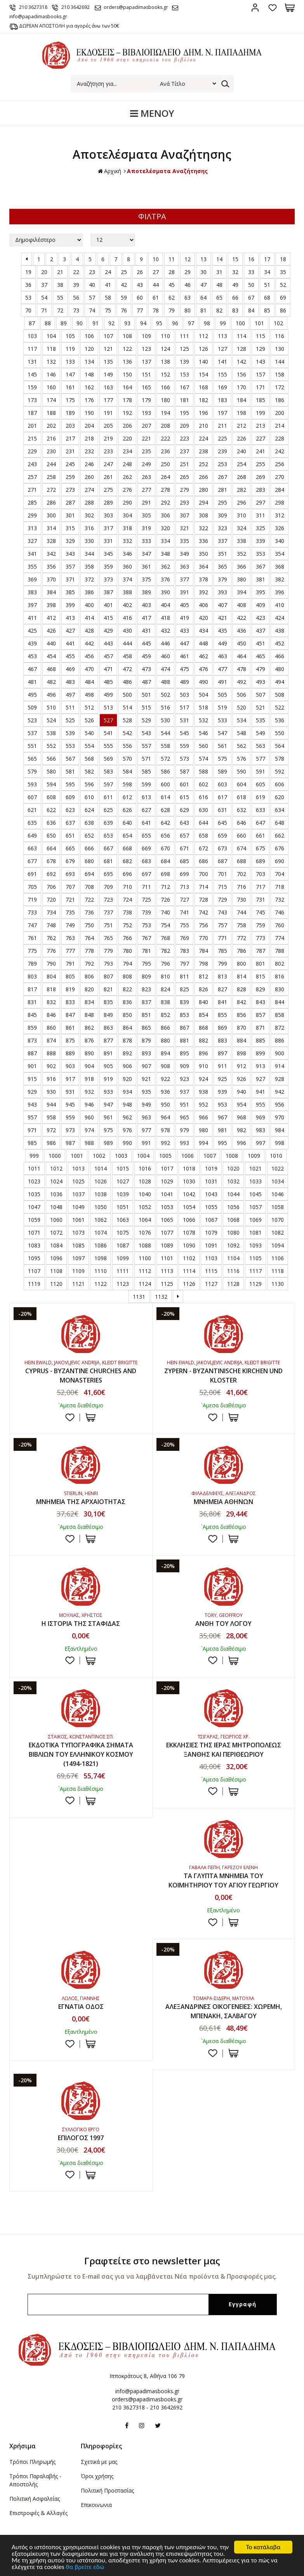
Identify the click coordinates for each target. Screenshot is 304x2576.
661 (260, 835)
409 (260, 605)
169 (222, 387)
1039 (122, 1194)
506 (241, 694)
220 (127, 438)
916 (51, 1078)
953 (222, 1104)
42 (124, 284)
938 (203, 1091)
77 (140, 310)
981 (222, 1130)
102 (278, 323)
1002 (99, 1155)
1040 (145, 1194)
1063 (122, 1219)
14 (219, 259)
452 (279, 643)
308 (203, 515)
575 (222, 758)
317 (108, 528)
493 (260, 681)
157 (260, 374)
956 (279, 1104)
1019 (211, 1168)
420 (203, 617)
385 (70, 592)
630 (203, 810)
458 (127, 656)
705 (32, 886)
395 (260, 592)
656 (165, 835)
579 (32, 771)
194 (165, 412)
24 (108, 272)
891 (108, 1053)
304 (127, 515)
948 (127, 1104)
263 (146, 477)
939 (222, 1091)
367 (260, 566)
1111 (122, 1271)
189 (70, 412)
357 (70, 566)
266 (203, 477)
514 (127, 707)
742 (203, 912)
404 (165, 605)
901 (32, 1066)
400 (89, 605)
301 (70, 515)
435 (222, 630)
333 (146, 541)
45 (172, 284)
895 (184, 1053)
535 (260, 720)
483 (70, 681)
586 (165, 771)
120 (89, 348)
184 (241, 400)
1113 (167, 1271)
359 (108, 566)
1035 (34, 1194)
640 (127, 822)
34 (267, 272)
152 (165, 374)
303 (108, 515)
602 (203, 784)
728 (203, 899)
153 (184, 374)
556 (127, 745)
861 (70, 1027)
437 (260, 630)
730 (241, 899)
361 (146, 566)
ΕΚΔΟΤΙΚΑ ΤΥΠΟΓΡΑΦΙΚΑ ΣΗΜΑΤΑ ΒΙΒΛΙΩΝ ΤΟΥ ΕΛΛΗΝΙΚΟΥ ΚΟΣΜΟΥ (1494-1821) (81, 1754)
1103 (211, 1258)
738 (127, 912)
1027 (122, 1181)
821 (108, 989)
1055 (211, 1207)
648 (279, 822)
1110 (100, 1271)
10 (156, 259)
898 (241, 1053)
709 (108, 886)
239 (222, 451)
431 (146, 630)
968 (241, 1117)
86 (283, 310)
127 (222, 348)
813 (222, 976)
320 (165, 528)
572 (165, 758)
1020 (233, 1168)
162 (89, 387)
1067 (211, 1219)
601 (184, 784)
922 (165, 1078)
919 (108, 1078)
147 (70, 374)
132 (51, 361)
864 (127, 1027)
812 (203, 976)
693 (70, 874)
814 (241, 976)
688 (241, 861)
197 (222, 412)
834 (89, 1002)
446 (165, 643)
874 (51, 1040)
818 (51, 989)
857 (260, 1014)
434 (203, 630)
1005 (165, 1155)
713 (184, 886)
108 (127, 336)
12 (187, 259)
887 (32, 1053)
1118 (277, 1271)
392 (203, 592)
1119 (34, 1283)
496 (51, 694)
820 (89, 989)
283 (260, 489)
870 (241, 1027)
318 (127, 528)
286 (51, 502)
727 (184, 899)
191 (108, 412)
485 (108, 681)
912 (241, 1066)
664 (51, 848)
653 (108, 835)
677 (32, 861)
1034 (277, 1181)
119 (70, 348)
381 (260, 579)
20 (44, 272)
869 (222, 1027)
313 (32, 528)
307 (184, 515)
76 (124, 310)
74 (92, 310)
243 (32, 464)
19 (28, 272)
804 (51, 976)
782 (165, 950)
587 (184, 771)
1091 (211, 1245)
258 (51, 477)
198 (241, 412)
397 (32, 605)
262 (127, 477)
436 (241, 630)
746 (279, 912)
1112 (145, 1271)
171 (260, 387)
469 (70, 669)
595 (70, 784)
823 (146, 989)
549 (260, 733)
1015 (122, 1168)
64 (203, 297)
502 (165, 694)
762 (51, 938)
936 (165, 1091)
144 (279, 361)
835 (108, 1002)
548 (241, 733)
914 (279, 1066)
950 (165, 1104)
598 (127, 784)
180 (165, 400)
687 (222, 861)
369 (32, 579)
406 (203, 605)
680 (89, 861)
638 (89, 822)
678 (51, 861)
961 (108, 1117)
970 (279, 1117)
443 (108, 643)
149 (108, 374)
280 (203, 489)
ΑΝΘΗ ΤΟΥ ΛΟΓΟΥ (223, 1623)
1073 (78, 1232)
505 (222, 694)
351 (222, 553)
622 (51, 810)
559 (184, 745)
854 (203, 1014)
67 (251, 297)
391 (184, 592)
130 (279, 348)
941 (260, 1091)
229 (32, 451)
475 (184, 669)
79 (172, 310)
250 (165, 464)
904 (89, 1066)
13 (203, 259)
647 (260, 822)
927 (260, 1078)
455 (70, 656)
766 (127, 938)
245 (70, 464)
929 (32, 1091)
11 (172, 259)
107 (108, 336)
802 (279, 963)
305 (146, 515)
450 (241, 643)
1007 (209, 1155)
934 (127, 1091)
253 (222, 464)
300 (51, 515)
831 (32, 1002)
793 (108, 963)
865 (146, 1027)
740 (165, 912)
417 (146, 617)
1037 (78, 1194)
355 (32, 566)
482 (51, 681)
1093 (255, 1245)
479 (260, 669)
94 (143, 323)
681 (108, 861)
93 (127, 323)
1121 (78, 1283)
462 (203, 656)
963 (146, 1117)
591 (260, 771)
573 (184, 758)
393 (222, 592)
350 (203, 553)
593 (32, 784)
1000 (55, 1155)
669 (146, 848)
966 (203, 1117)
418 (165, 617)
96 (175, 323)
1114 (189, 1271)
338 (241, 541)
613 (146, 797)
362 (165, 566)
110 (165, 336)
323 (222, 528)
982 (241, 1130)
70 (28, 310)
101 (259, 323)
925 (222, 1078)
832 (51, 1002)
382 (279, 579)
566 (51, 758)
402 (127, 605)
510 (51, 707)
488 (165, 681)
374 (127, 579)
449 (222, 643)
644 (203, 822)
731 (260, 899)
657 (184, 835)
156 (241, 374)
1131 (139, 1296)
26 (140, 272)
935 (146, 1091)
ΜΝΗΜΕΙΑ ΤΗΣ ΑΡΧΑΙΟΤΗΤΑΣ (80, 1501)
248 (127, 464)
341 (32, 553)
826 (203, 989)
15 (235, 259)
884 (241, 1040)
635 (32, 822)
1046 (277, 1194)
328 (51, 541)
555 (108, 745)
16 (251, 259)
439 (32, 643)
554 (89, 745)
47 (203, 284)
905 (108, 1066)
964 (165, 1117)
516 (165, 707)
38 (60, 284)
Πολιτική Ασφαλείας (34, 2499)
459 (146, 656)
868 (203, 1027)
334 (165, 541)
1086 (100, 1245)
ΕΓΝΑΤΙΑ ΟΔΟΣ (81, 2006)
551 (32, 745)
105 (70, 336)
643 (184, 822)
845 (32, 1014)
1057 (255, 1207)
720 (51, 899)
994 (203, 1143)
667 (108, 848)
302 (89, 515)
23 (92, 272)
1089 (167, 1245)
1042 (189, 1194)
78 (156, 310)
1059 (34, 1219)
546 (203, 733)
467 (32, 669)
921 (146, 1078)
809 (146, 976)
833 (70, 1002)
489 (184, 681)
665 (70, 848)
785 (222, 950)
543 (146, 733)
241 (260, 451)
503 (184, 694)
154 (203, 374)
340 (279, 541)
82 (219, 310)
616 (203, 797)
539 (70, 733)
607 (32, 797)
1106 (277, 1258)
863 (108, 1027)
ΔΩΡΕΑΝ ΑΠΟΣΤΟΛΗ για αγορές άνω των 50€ (69, 26)
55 (60, 297)
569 (108, 758)
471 (108, 669)
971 (32, 1130)
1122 (100, 1283)
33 (251, 272)
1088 (145, 1245)
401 (108, 605)
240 (241, 451)
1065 (167, 1219)
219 (108, 438)
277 (146, 489)
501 (146, 694)
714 (203, 886)
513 (108, 707)
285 (32, 502)
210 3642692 (75, 7)
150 (127, 374)
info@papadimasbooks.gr (147, 2391)
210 (203, 425)
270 (279, 477)
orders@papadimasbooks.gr (136, 7)
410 (279, 605)
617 (222, 797)
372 (89, 579)
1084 (56, 1245)
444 (127, 643)
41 (108, 284)
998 (279, 1143)
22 (76, 272)
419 (184, 617)
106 (89, 336)
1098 (100, 1258)
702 (241, 874)
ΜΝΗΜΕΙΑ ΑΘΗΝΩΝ (223, 1501)
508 (279, 694)
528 (127, 720)
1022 (277, 1168)
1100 (145, 1258)
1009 (254, 1155)
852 (165, 1014)
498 (89, 694)
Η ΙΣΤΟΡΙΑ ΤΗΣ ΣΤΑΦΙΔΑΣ (81, 1623)
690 (279, 861)
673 (222, 848)
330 (89, 541)
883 (222, 1040)
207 (146, 425)
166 (165, 387)
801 (260, 963)
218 (89, 438)
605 (260, 784)
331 (108, 541)
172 (279, 387)
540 (89, 733)
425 (32, 630)
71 (44, 310)
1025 (78, 1181)
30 (203, 272)
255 (260, 464)
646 (241, 822)
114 (241, 336)
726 (165, 899)
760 (279, 925)
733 (32, 912)
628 (165, 810)
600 (165, 784)
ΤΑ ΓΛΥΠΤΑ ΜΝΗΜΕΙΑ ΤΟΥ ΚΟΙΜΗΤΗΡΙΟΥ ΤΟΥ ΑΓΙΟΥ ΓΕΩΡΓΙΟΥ (223, 1880)
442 (89, 643)
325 (260, 528)
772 (241, 938)
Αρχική (109, 171)
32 (235, 272)
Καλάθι (290, 7)
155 (222, 374)
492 (241, 681)
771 (222, 938)
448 (203, 643)
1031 (211, 1181)
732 (279, 899)
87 (32, 323)
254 (241, 464)
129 (260, 348)
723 (108, 899)
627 (146, 810)
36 (28, 284)
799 (222, 963)
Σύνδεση (255, 7)
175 (70, 400)
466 (279, 656)
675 (260, 848)
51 (267, 284)
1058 (277, 1207)
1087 (122, 1245)
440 (51, 643)
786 (241, 950)
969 (260, 1117)
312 (279, 515)
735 (70, 912)
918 (89, 1078)
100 (240, 323)
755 (184, 925)
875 (70, 1040)
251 (184, 464)
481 (32, 681)
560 (203, 745)
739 (146, 912)
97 (191, 323)
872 (279, 1027)
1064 (145, 1219)
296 (241, 502)
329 (70, 541)
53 (28, 297)
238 (203, 451)
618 (241, 797)
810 (165, 976)
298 (279, 502)
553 (70, 745)
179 (146, 400)
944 (51, 1104)
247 (108, 464)
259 (70, 477)
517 (184, 707)
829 (260, 989)
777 (70, 950)
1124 (145, 1283)
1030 (189, 1181)
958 (51, 1117)
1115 (211, 1271)
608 (51, 797)
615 (184, 797)
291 (146, 502)
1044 (233, 1194)
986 (51, 1143)
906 (127, 1066)
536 (279, 720)
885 (260, 1040)
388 (127, 592)
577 (260, 758)
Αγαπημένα (272, 7)
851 (146, 1014)
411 (32, 617)
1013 (78, 1168)
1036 (56, 1194)
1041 (167, 1194)
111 (184, 336)
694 (89, 874)
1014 (100, 1168)
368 (279, 566)
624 (89, 810)
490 (203, 681)
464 (241, 656)
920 (127, 1078)
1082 (277, 1232)
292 (165, 502)
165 (146, 387)
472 (127, 669)
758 (241, 925)
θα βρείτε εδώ (85, 2568)
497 (70, 694)
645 (222, 822)
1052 (145, 1207)
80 (187, 310)
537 (32, 733)
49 (235, 284)
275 (108, 489)
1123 (122, 1283)
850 (127, 1014)
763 (70, 938)
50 (251, 284)
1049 (78, 1207)
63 (187, 297)
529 (146, 720)
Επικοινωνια (96, 2505)
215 (32, 438)
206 (127, 425)
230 (51, 451)
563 (260, 745)
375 (146, 579)
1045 (255, 1194)
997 (260, 1143)
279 (184, 489)
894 (165, 1053)
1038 (100, 1194)
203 (70, 425)
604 (241, 784)
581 (70, 771)
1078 (189, 1232)
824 (165, 989)
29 (187, 272)
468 (51, 669)
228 (279, 438)
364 (203, 566)
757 (222, 925)
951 (184, 1104)
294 (203, 502)
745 (260, 912)
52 (283, 284)
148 (89, 374)
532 (203, 720)
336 (203, 541)
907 (146, 1066)
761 (32, 938)
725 (146, 899)
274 (89, 489)
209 (184, 425)
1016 (145, 1168)
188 (51, 412)
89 (64, 323)
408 (241, 605)
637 (70, 822)
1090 (189, 1245)
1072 (56, 1232)
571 (146, 758)
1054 (189, 1207)
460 (165, 656)
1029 (167, 1181)
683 (146, 861)
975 (108, 1130)
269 (260, 477)
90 (79, 323)
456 (89, 656)
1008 (232, 1155)
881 (184, 1040)
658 (203, 835)
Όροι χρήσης (97, 2476)
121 (108, 348)
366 (241, 566)
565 (32, 758)
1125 (167, 1283)
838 (165, 1002)
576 (241, 758)
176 (89, 400)
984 (279, 1130)
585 (146, 771)
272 (51, 489)
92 (111, 323)
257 (32, 477)
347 (146, 553)
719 (32, 899)
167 (184, 387)
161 (70, 387)
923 (184, 1078)
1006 (187, 1155)
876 (89, 1040)
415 (108, 617)
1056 (233, 1207)
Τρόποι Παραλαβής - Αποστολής (35, 2480)
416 (127, 617)
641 (146, 822)
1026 (100, 1181)
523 (32, 720)
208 (165, 425)
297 (260, 502)
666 (89, 848)
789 (32, 963)
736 (89, 912)
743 (222, 912)
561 (222, 745)
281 (222, 489)
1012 (56, 1168)
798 (203, 963)
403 (146, 605)
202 (51, 425)
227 (260, 438)
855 (222, 1014)
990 (127, 1143)
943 (32, 1104)
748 (51, 925)
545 (184, 733)
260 (89, 477)
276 (127, 489)
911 (222, 1066)
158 (279, 374)
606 (279, 784)
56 (76, 297)
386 (89, 592)
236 (165, 451)
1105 (255, 1258)
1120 (56, 1283)
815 (260, 976)
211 (222, 425)
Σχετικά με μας (99, 2462)
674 (241, 848)
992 (165, 1143)
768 (165, 938)
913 (260, 1066)
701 (222, 874)
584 (127, 771)
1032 (233, 1181)
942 (279, 1091)
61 (156, 297)
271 (32, 489)
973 (70, 1130)
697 (146, 874)
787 (260, 950)
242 (279, 451)
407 (222, 605)
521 (260, 707)
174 (51, 400)
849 (108, 1014)
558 (165, 745)
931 (70, 1091)
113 (222, 336)
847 (70, 1014)
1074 (100, 1232)
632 (241, 810)
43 (140, 284)
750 (89, 925)
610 (89, 797)
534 (241, 720)
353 (260, 553)
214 (279, 425)
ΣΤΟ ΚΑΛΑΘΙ (90, 1417)
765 (108, 938)
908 (165, 1066)
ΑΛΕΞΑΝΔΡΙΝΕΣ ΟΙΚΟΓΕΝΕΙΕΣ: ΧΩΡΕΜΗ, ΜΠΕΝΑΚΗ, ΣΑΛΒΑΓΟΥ (223, 2011)
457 (108, 656)
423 (260, 617)
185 (260, 400)
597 (108, 784)
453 (32, 656)
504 (203, 694)
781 (146, 950)
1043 (211, 1194)
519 (222, 707)
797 (184, 963)
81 (203, 310)
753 (146, 925)
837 (146, 1002)
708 (89, 886)
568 (89, 758)
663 (32, 848)
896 (203, 1053)
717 (260, 886)
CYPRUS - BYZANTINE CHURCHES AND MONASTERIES (80, 1375)
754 (165, 925)
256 (279, 464)
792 (89, 963)
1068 (233, 1219)
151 (146, 374)
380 (241, 579)
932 (89, 1091)
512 (89, 707)
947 (108, 1104)
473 (146, 669)
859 (32, 1027)
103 (32, 336)
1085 (78, 1245)
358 (89, 566)
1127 (211, 1283)
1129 (255, 1283)
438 (279, 630)
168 (203, 387)
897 (222, 1053)
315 (70, 528)
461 (184, 656)
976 (127, 1130)
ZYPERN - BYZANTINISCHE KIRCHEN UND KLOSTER (223, 1375)
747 (32, 925)
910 (203, 1066)
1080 (233, 1232)
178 (127, 400)
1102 (189, 1258)
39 (76, 284)
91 (95, 323)
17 (267, 259)
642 (165, 822)
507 (260, 694)
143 (260, 361)
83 (235, 310)
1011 (34, 1168)
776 (51, 950)
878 (127, 1040)
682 (127, 861)
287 (70, 502)
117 (32, 348)
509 (32, 707)
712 (165, 886)
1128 (233, 1283)
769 (184, 938)
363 (184, 566)
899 (260, 1053)
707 (70, 886)
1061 (78, 1219)
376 (165, 579)
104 (51, 336)
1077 (167, 1232)
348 (165, 553)
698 (165, 874)
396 (279, 592)
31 (219, 272)
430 (127, 630)
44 (156, 284)
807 (108, 976)
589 (222, 771)
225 (222, 438)
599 (146, 784)
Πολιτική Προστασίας (107, 2490)
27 (156, 272)
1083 (34, 1245)
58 (108, 297)
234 (127, 451)
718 (279, 886)
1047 (34, 1207)
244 (51, 464)
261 (108, 477)
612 (127, 797)
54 (44, 297)
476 (203, 669)
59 (124, 297)
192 (127, 412)
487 (146, 681)
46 (187, 284)
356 (51, 566)
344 (89, 553)
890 (89, 1053)
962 (127, 1117)
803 (32, 976)
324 (241, 528)
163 (108, 387)
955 (260, 1104)
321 (184, 528)
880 (165, 1040)
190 (89, 412)
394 (241, 592)
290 (127, 502)
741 (184, 912)
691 (32, 874)
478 (241, 669)
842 (241, 1002)
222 (165, 438)
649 (32, 835)
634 (279, 810)
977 (146, 1130)
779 (108, 950)
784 (203, 950)
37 (44, 284)
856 (241, 1014)
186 (279, 400)
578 (279, 758)
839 (184, 1002)
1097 (78, 1258)
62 (172, 297)
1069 (255, 1219)
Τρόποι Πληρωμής (32, 2462)
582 (89, 771)
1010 (276, 1155)
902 (51, 1066)
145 (32, 374)
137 (146, 361)
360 (127, 566)
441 (70, 643)
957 (32, 1117)
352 (241, 553)
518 (203, 707)
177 (108, 400)
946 (89, 1104)
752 (127, 925)
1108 (56, 1271)
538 (51, 733)
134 (89, 361)
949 (146, 1104)
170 (241, 387)
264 (165, 477)
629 (184, 810)
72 (60, 310)
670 (165, 848)
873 (32, 1040)
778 (89, 950)
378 (203, 579)
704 (279, 874)
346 (127, 553)
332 (127, 541)
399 (70, 605)
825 (184, 989)
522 (279, 707)
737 (108, 912)
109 (146, 336)
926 (241, 1078)
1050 (100, 1207)
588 (203, 771)
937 (184, 1091)
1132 (161, 1296)
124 (165, 348)
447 (184, 643)
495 (32, 694)
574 (203, 758)
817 (32, 989)
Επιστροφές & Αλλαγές (38, 2513)
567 (70, 758)
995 (222, 1143)
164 (127, 387)
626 (127, 810)
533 (222, 720)
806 (89, 976)
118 (51, 348)
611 (108, 797)
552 (51, 745)
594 (51, 784)
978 (165, 1130)
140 (203, 361)
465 (260, 656)
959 (70, 1117)
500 (127, 694)
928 (279, 1078)
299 (32, 515)
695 (108, 874)
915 (32, 1078)
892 (127, 1053)
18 (283, 259)
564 (279, 745)
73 (76, 310)
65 (219, 297)
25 (124, 272)
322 (203, 528)
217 (70, 438)
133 (70, 361)
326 (279, 528)
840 (203, 1002)
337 (222, 541)
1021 (255, 1168)
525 (70, 720)
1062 (100, 1219)
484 (89, 681)
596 (89, 784)
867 (184, 1027)
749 (70, 925)
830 (279, 989)
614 (165, 797)
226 (241, 438)
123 (146, 348)
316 (89, 528)
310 (241, 515)
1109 (78, 1271)
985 (32, 1143)
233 (108, 451)
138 (165, 361)
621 (32, 810)
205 (108, 425)
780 (127, 950)
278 (165, 489)
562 (241, 745)
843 (260, 1002)
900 (279, 1053)
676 (279, 848)
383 (32, 592)
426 (51, 630)
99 (223, 323)
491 (222, 681)
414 (89, 617)
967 (222, 1117)
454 (51, 656)
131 (32, 361)
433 (184, 630)
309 (222, 515)
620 (279, 797)
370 (51, 579)
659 (222, 835)
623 (70, 810)
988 (89, 1143)
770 (203, 938)
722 (89, 899)
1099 (122, 1258)
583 (108, 771)
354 (279, 553)
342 (51, 553)
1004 (143, 1155)
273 (70, 489)
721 (70, 899)
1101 (167, 1258)
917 (70, 1078)
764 (89, 938)
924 (203, 1078)
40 (92, 284)
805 (70, 976)
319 (146, 528)
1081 (255, 1232)
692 (51, 874)
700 (203, 874)
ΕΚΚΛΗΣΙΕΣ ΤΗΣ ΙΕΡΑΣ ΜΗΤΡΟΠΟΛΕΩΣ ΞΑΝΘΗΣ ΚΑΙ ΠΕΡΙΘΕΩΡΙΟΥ (223, 1750)
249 (146, 464)
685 (184, 861)
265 (184, 477)
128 (241, 348)
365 (222, 566)
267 (222, 477)
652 (89, 835)
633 (260, 810)
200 (279, 412)
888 (51, 1053)
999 (34, 1155)
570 (127, 758)
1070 (277, 1219)
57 (92, 297)
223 (184, 438)
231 (70, 451)
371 (70, 579)
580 (51, 771)
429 (108, 630)
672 (203, 848)
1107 (34, 1271)
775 (32, 950)
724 (127, 899)
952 (203, 1104)
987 (70, 1143)
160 (51, 387)
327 (32, 541)
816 (279, 976)
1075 (122, 1232)
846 (51, 1014)
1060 (56, 1219)
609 (70, 797)
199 (260, 412)
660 (241, 835)
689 (260, 861)
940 (241, 1091)
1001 (77, 1155)
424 (279, 617)
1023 (34, 1181)
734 (51, 912)
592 (279, 771)
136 (127, 361)
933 (108, 1091)
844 (279, 1002)
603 (222, 784)
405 (184, 605)
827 (222, 989)
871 (260, 1027)
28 (172, 272)
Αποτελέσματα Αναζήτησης (167, 171)
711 (146, 886)
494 (279, 681)
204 (89, 425)
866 (165, 1027)
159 (32, 387)
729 (222, 899)
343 (70, 553)
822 (127, 989)
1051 (122, 1207)
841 (222, 1002)
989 (108, 1143)
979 (184, 1130)
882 (203, 1040)
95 (159, 323)
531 (184, 720)
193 (146, 412)
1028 (145, 1181)
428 (89, 630)
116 (279, 336)
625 (108, 810)
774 (279, 938)
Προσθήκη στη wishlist (70, 1417)
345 (108, 553)
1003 (121, 1155)
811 (184, 976)
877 (108, 1040)
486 (127, 681)
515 (146, 707)
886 (279, 1040)
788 (279, 950)
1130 (277, 1283)
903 (70, 1066)
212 (241, 425)
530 (165, 720)
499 (108, 694)
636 (51, 822)
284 (279, 489)
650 (51, 835)
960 (89, 1117)
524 (51, 720)
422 (241, 617)
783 (184, 950)
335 (184, 541)
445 (146, 643)
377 (184, 579)
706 (51, 886)
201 (32, 425)
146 (51, 374)
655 (146, 835)
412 (51, 617)
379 (222, 579)
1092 (233, 1245)
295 (222, 502)
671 (184, 848)
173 (32, 400)
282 (241, 489)
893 (146, 1053)
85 (267, 310)
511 (70, 707)
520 (241, 707)
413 (70, 617)
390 (165, 592)
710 (127, 886)
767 (146, 938)
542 (127, 733)
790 (51, 963)
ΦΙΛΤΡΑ (152, 216)
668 (127, 848)
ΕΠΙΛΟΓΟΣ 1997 (81, 2138)
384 (51, 592)
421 (222, 617)
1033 (255, 1181)
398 (51, 605)
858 (279, 1014)
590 (241, 771)
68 (267, 297)
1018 (189, 1168)
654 (127, 835)
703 (260, 874)
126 (203, 348)
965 (184, 1117)
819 (70, 989)
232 (89, 451)
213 (260, 425)
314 (51, 528)
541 (108, 733)
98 (207, 323)
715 (222, 886)
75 (108, 310)
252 (203, 464)
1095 (34, 1258)
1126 (189, 1283)
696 (127, 874)
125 (184, 348)
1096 (56, 1258)
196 (203, 412)
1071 (34, 1232)
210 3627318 (33, 7)
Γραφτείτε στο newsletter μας (152, 2261)
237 (184, 451)
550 (279, 733)
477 (222, 669)
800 (241, 963)
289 (108, 502)
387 (108, 592)
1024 (56, 1181)
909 (184, 1066)
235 (146, 451)
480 (279, 669)
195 (184, 412)
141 (222, 361)
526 (89, 720)
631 (222, 810)
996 (241, 1143)
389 (146, 592)
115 (260, 336)
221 (146, 438)
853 (184, 1014)
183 (222, 400)
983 (260, 1130)
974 (89, 1130)
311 (260, 515)
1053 (167, 1207)
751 (108, 925)
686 (203, 861)
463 (222, 656)
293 (184, 502)
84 (251, 310)
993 (184, 1143)
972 (51, 1130)
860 (51, 1027)
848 (89, 1014)
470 (89, 669)
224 (203, 438)
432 (165, 630)
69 (283, 297)
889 (70, 1053)
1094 (277, 1245)
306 (165, 515)
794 (127, 963)
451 (260, 643)
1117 (255, 1271)
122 (127, 348)
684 (165, 861)
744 (241, 912)
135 (108, 361)
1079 (211, 1232)
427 (70, 630)
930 (51, 1091)
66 (235, 297)
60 (140, 297)
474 (165, 669)
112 (203, 336)
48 (219, 284)
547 (222, 733)
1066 (189, 1219)
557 (146, 745)
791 (70, 963)
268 (241, 477)
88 (48, 323)
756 (203, 925)
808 (127, 976)
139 (184, 361)
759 (260, 925)
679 (70, 861)
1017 (167, 1168)
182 (203, 400)
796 (165, 963)
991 (146, 1143)
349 (184, 553)
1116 (233, 1271)
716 (241, 886)
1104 (233, 1258)
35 (283, 272)
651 (70, 835)
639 (108, 822)
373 (108, 579)
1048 (56, 1207)
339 (260, 541)
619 (260, 797)
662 (279, 835)
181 (184, 400)
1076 (145, 1232)
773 (260, 938)
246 (89, 464)
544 (165, 733)
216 (51, 438)
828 (241, 989)
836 (127, 1002)
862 (89, 1027)
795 (146, 963)
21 (60, 272)
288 (89, 502)
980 (203, 1130)
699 (184, 874)
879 (146, 1040)
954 (241, 1104)
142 (241, 361)
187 (32, 412)
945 (70, 1104)
